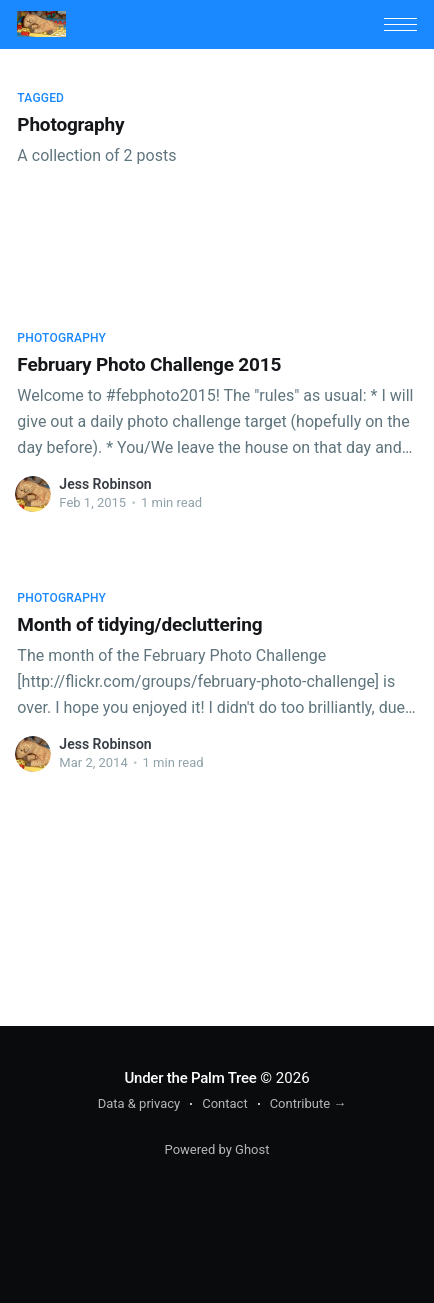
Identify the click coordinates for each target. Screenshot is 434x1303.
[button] (400, 24)
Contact (224, 1103)
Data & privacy (139, 1103)
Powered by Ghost (217, 1149)
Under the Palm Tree (190, 1078)
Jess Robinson (105, 484)
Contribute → (308, 1103)
